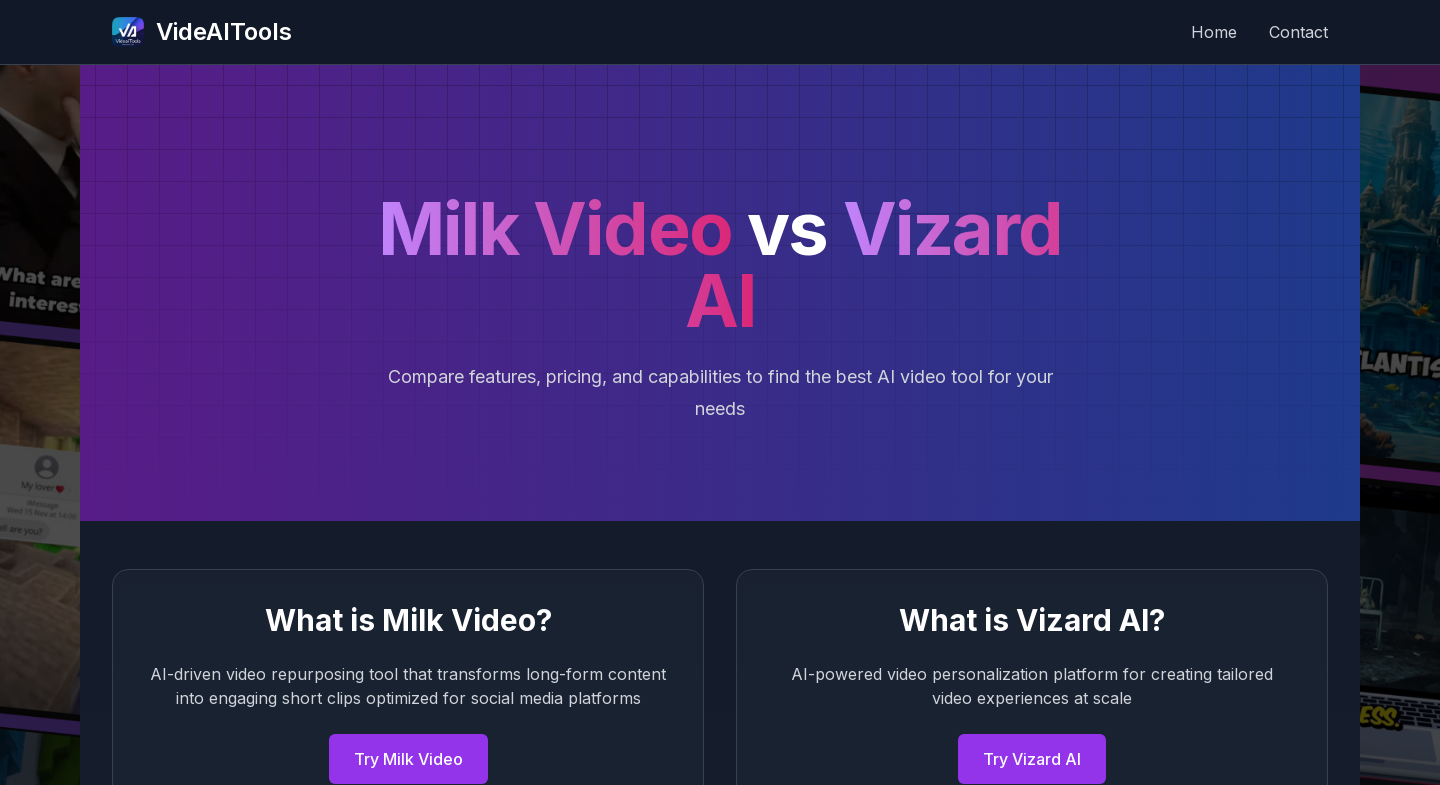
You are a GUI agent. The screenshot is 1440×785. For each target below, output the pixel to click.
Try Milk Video (408, 759)
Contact (1298, 32)
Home (1214, 32)
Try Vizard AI (1032, 759)
